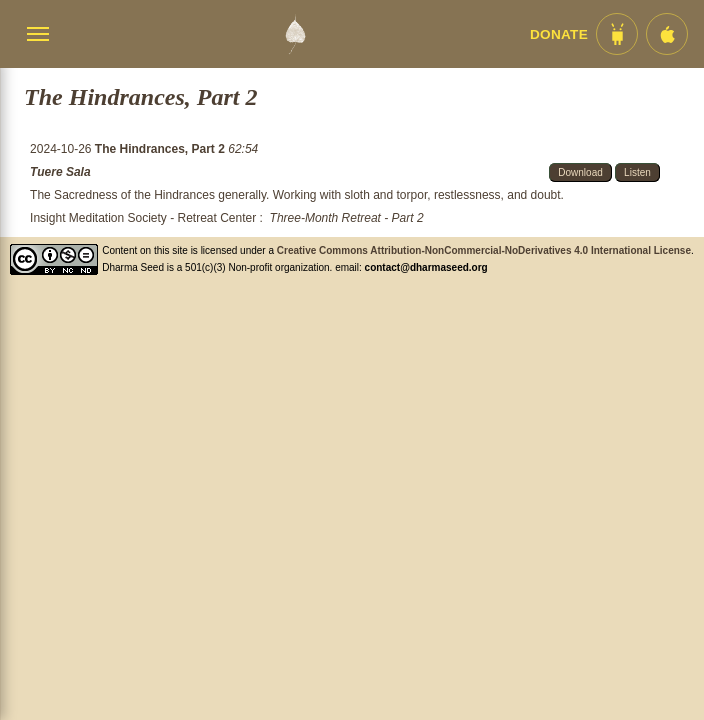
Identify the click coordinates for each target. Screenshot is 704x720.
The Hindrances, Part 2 (161, 149)
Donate (559, 34)
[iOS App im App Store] (667, 34)
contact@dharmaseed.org (426, 267)
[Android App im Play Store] (617, 34)
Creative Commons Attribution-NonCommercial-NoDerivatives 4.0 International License (484, 250)
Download (580, 172)
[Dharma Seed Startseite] (295, 34)
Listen (637, 172)
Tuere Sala (60, 172)
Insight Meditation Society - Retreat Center (143, 218)
